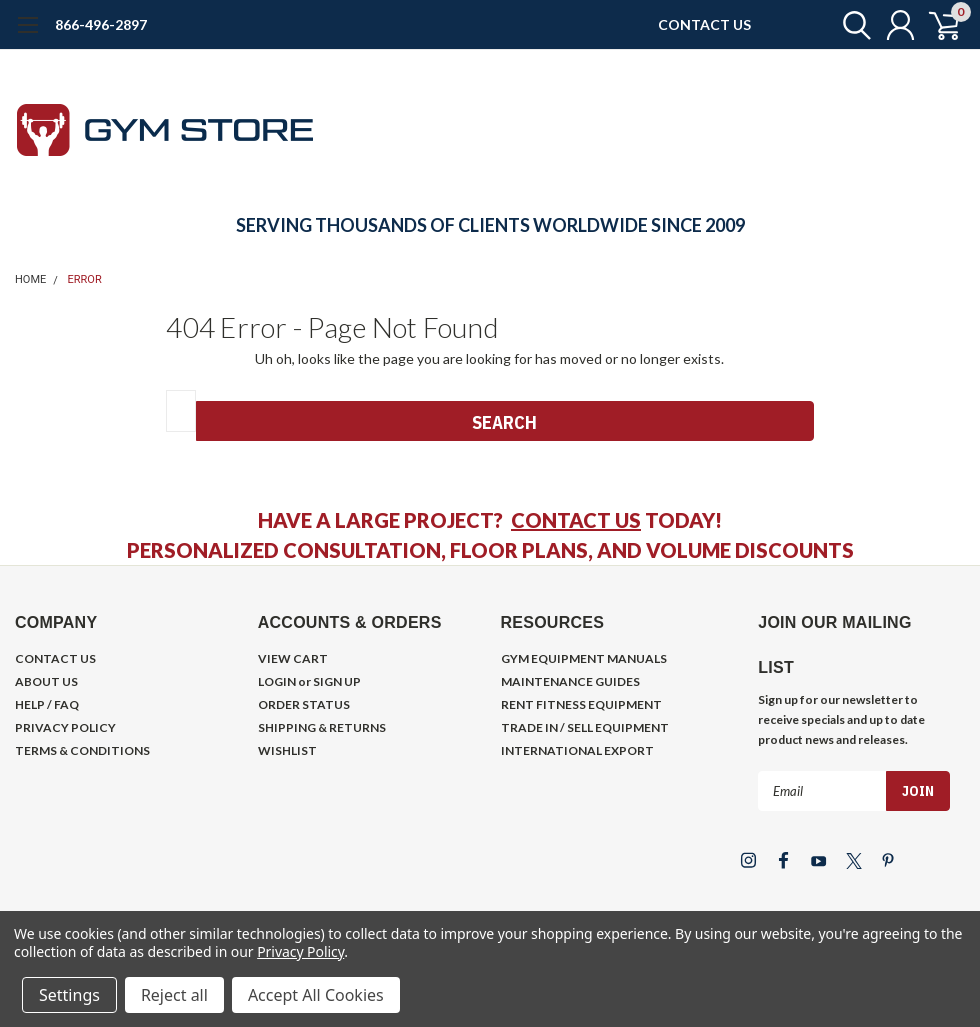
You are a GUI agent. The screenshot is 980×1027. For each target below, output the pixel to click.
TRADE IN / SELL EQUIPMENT (585, 727)
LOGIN (277, 681)
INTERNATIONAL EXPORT (577, 750)
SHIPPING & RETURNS (322, 727)
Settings (69, 995)
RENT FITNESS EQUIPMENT (581, 704)
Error (85, 279)
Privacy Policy (300, 951)
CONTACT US (704, 24)
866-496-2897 (101, 24)
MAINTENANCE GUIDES (570, 681)
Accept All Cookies (316, 995)
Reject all (174, 995)
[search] (847, 25)
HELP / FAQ (47, 704)
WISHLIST (287, 750)
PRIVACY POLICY (65, 727)
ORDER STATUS (304, 704)
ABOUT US (46, 681)
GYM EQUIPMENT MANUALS (584, 658)
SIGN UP (337, 681)
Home (30, 279)
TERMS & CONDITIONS (82, 750)
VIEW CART (293, 658)
